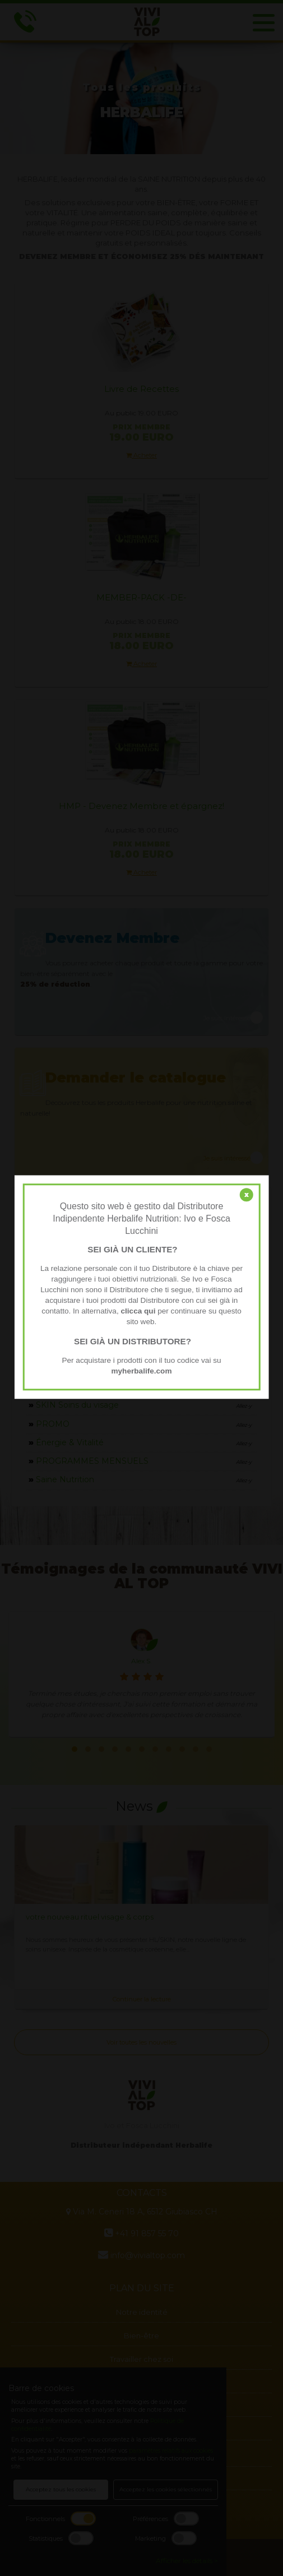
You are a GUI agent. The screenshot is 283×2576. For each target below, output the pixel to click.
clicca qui (137, 1311)
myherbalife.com (141, 1371)
